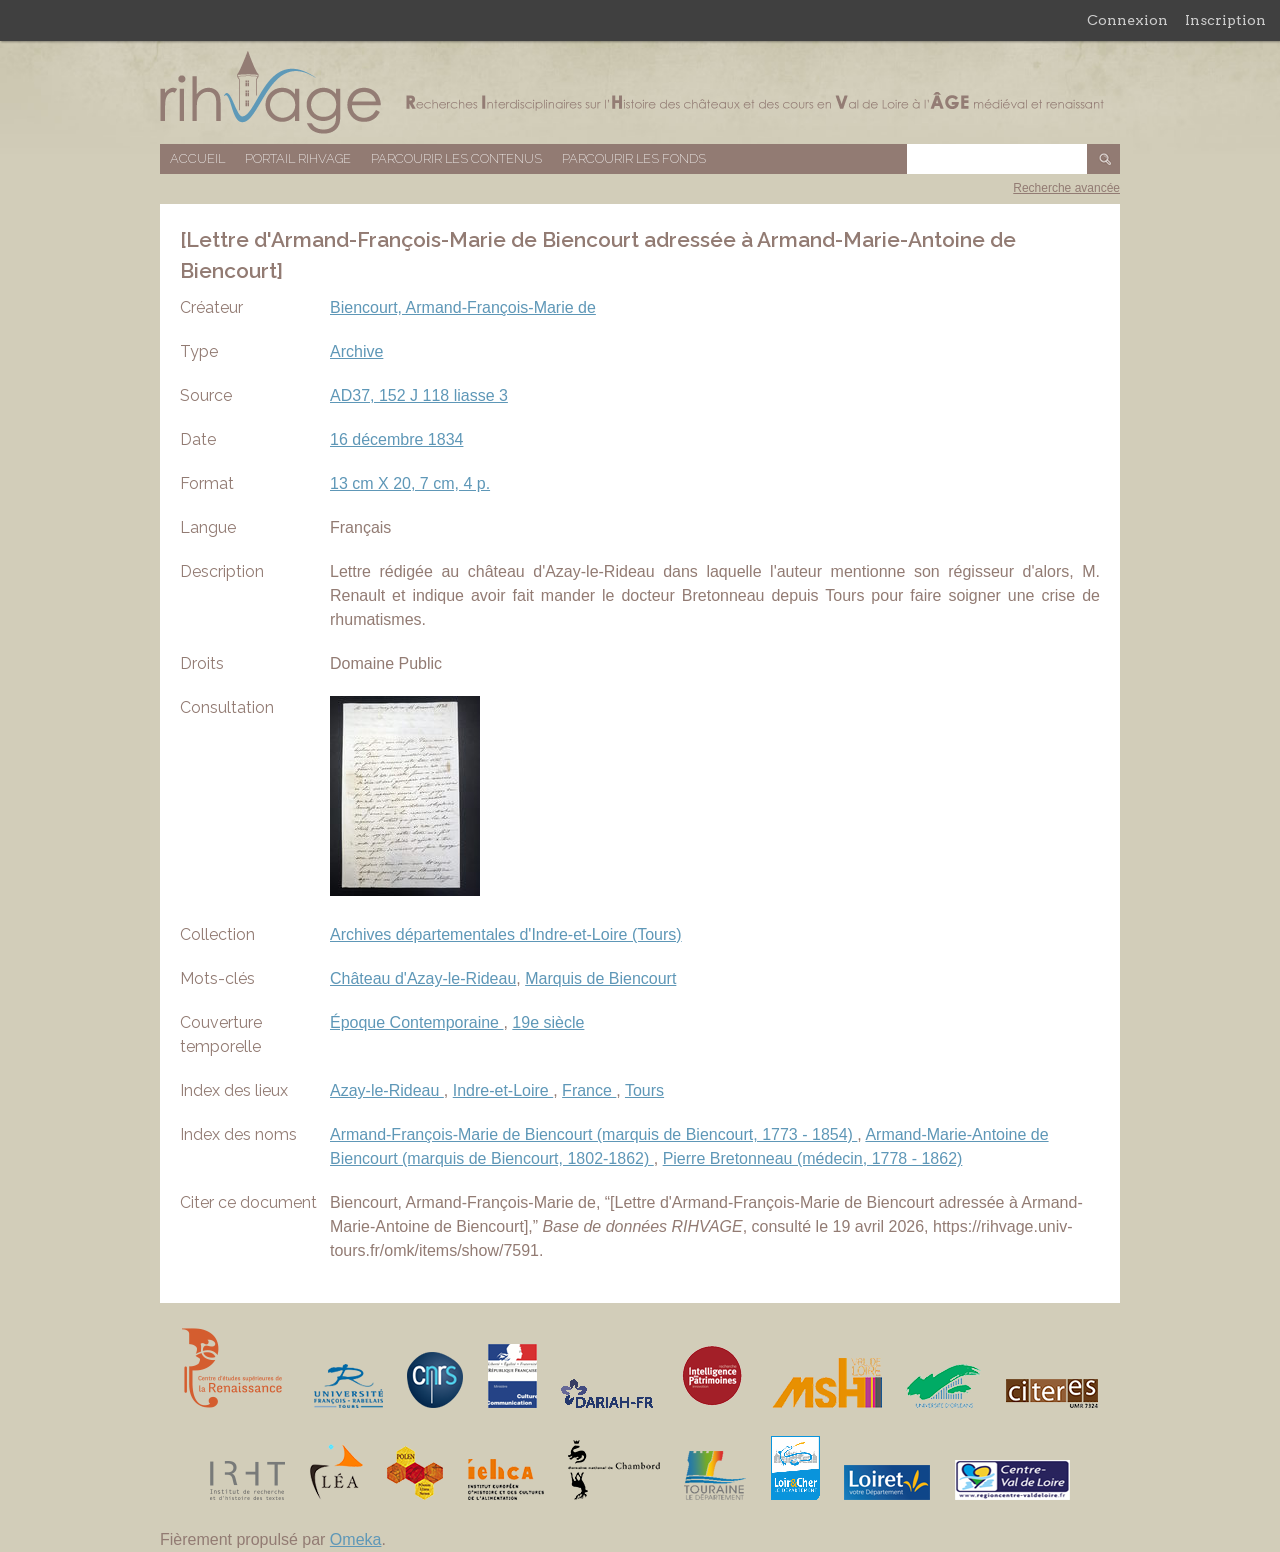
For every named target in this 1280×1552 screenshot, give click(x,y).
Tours (644, 1090)
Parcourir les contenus (456, 158)
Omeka (356, 1539)
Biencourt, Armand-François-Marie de (463, 307)
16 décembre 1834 (396, 439)
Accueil (197, 158)
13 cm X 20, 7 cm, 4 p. (410, 483)
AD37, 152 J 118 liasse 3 (419, 395)
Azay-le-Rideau (387, 1090)
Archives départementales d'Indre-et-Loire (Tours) (506, 934)
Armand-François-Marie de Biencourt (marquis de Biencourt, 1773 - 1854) (593, 1134)
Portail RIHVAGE (298, 158)
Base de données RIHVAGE (640, 92)
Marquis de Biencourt (600, 978)
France (589, 1090)
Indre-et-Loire (503, 1090)
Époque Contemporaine (416, 1022)
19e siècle (548, 1022)
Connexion (1127, 20)
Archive (356, 351)
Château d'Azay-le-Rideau (423, 978)
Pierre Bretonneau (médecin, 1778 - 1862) (813, 1158)
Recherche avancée (1066, 188)
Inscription (1225, 20)
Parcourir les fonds (634, 158)
